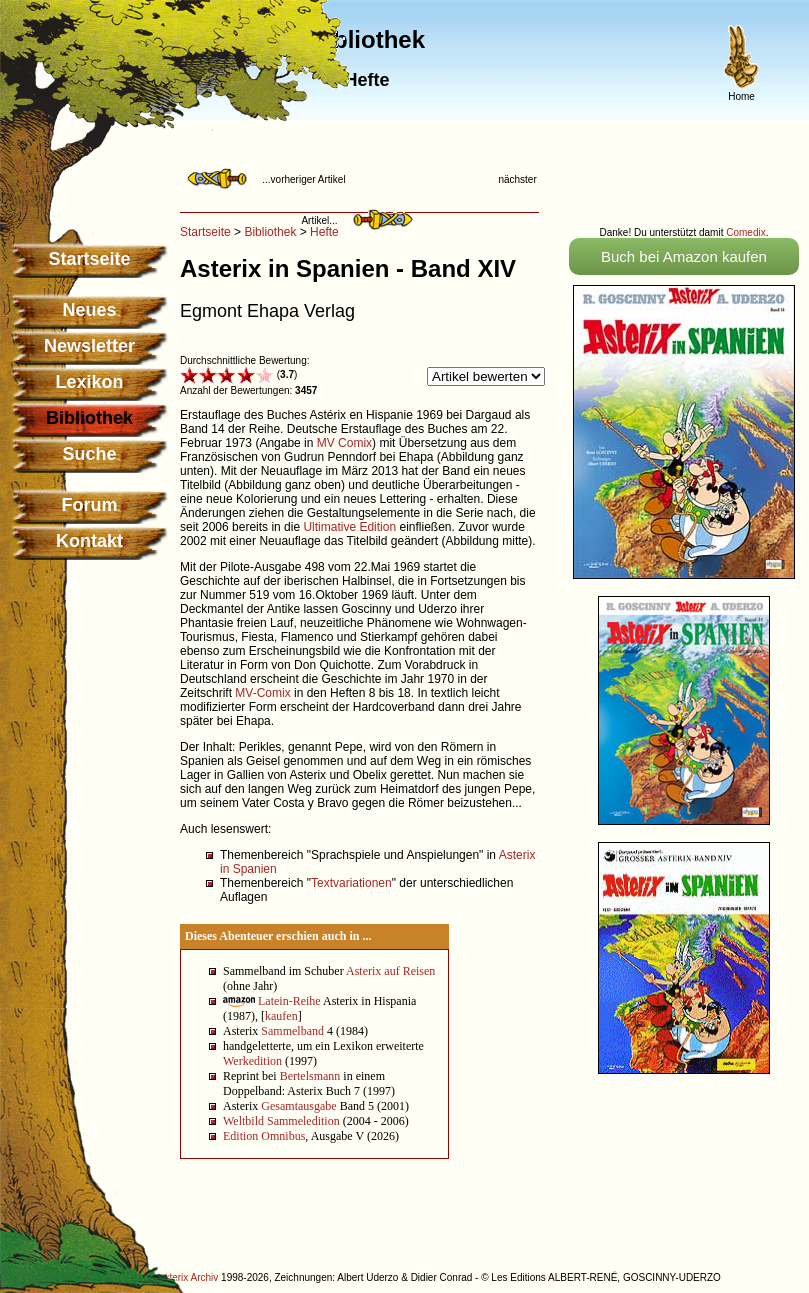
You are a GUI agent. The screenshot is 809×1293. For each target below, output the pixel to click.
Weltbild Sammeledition (281, 1121)
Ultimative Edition (349, 527)
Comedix (745, 232)
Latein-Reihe (289, 1001)
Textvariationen (351, 883)
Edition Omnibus (264, 1136)
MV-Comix (262, 693)
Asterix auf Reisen (390, 971)
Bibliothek (270, 232)
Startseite (89, 259)
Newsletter (89, 346)
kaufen (281, 1016)
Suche (89, 454)
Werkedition (252, 1061)
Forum (90, 505)
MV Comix (344, 443)
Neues (89, 310)
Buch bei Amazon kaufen (684, 256)
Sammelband (292, 1031)
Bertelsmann (310, 1076)
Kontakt (89, 541)
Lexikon (89, 382)
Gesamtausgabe (298, 1106)
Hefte (324, 232)
